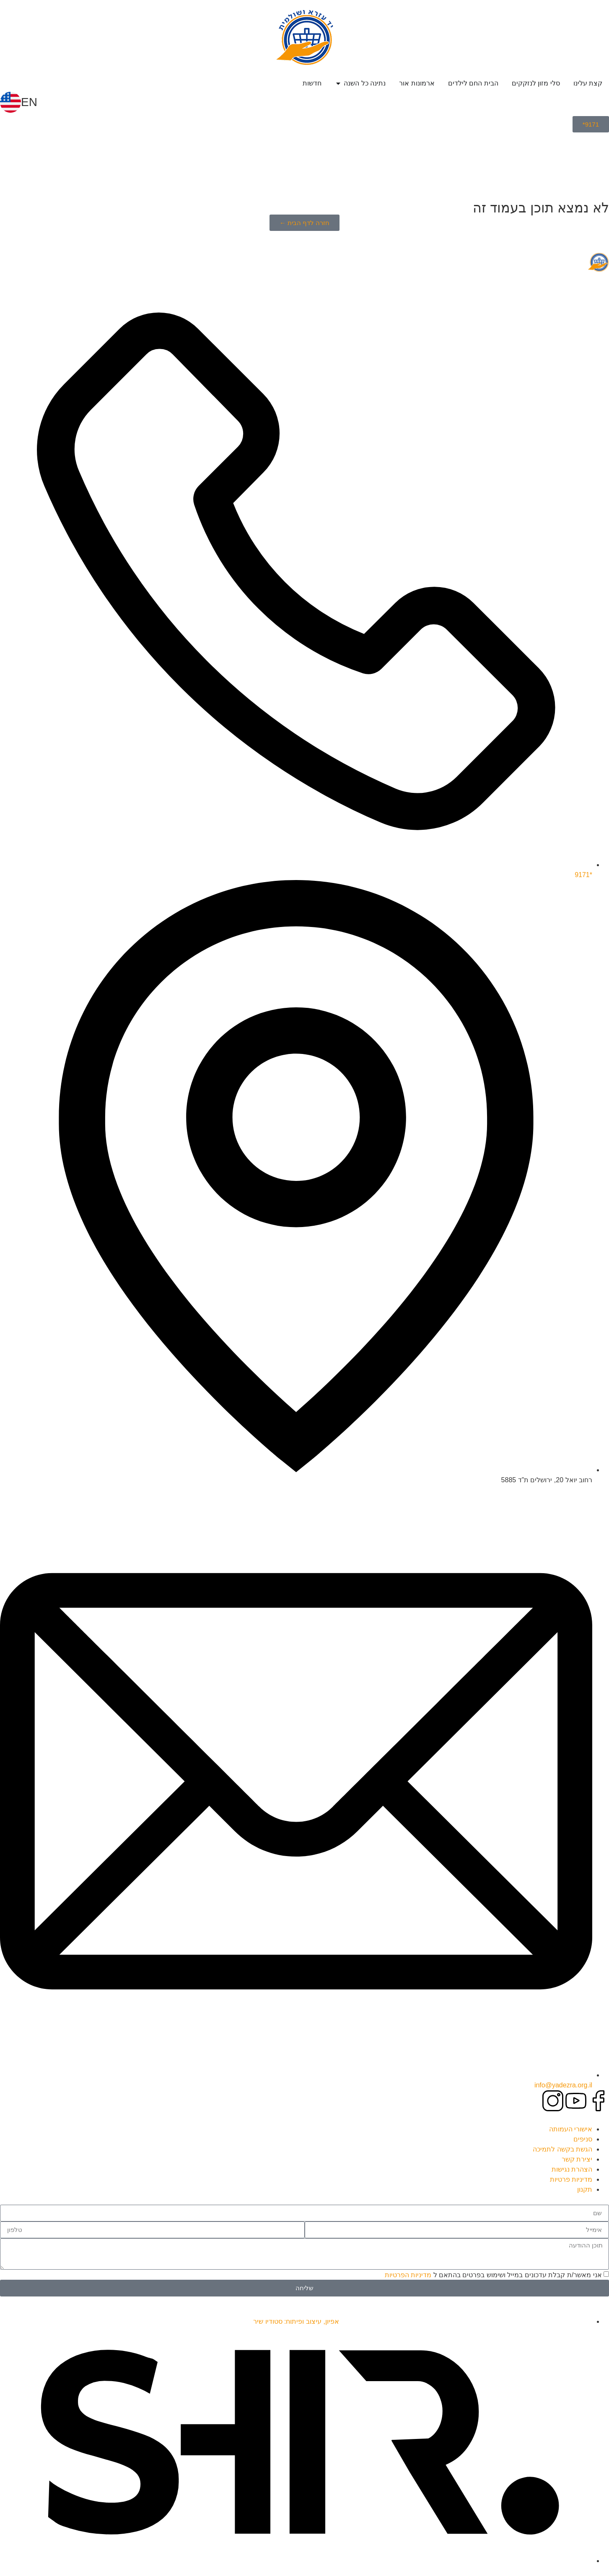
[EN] (10, 102)
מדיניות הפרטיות (408, 2274)
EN (29, 102)
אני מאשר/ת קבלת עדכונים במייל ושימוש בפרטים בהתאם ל (493, 2274)
